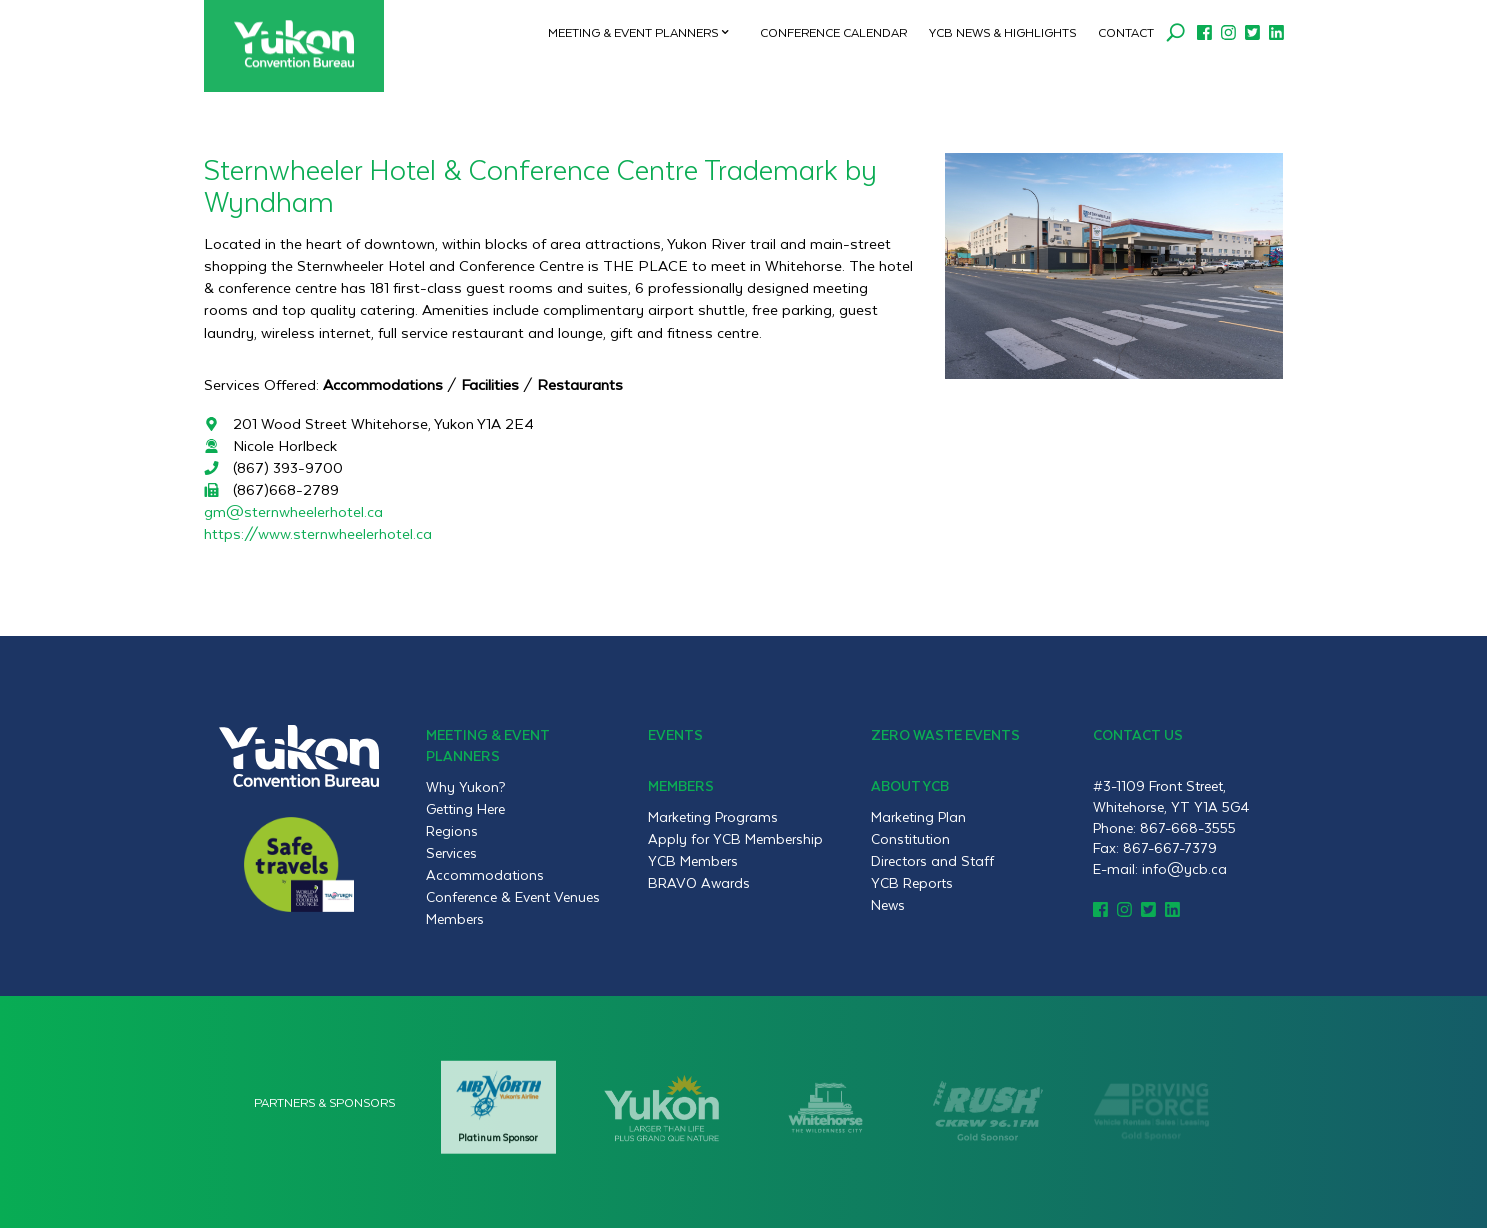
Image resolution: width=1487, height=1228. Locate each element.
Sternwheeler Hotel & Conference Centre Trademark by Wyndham (540, 184)
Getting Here (465, 809)
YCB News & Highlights (1002, 32)
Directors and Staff (932, 861)
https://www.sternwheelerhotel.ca (318, 533)
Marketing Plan (918, 817)
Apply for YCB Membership (735, 839)
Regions (452, 831)
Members (455, 919)
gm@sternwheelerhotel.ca (293, 511)
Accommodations (485, 875)
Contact (1126, 32)
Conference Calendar (833, 32)
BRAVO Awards (699, 883)
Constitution (910, 839)
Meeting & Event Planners (633, 32)
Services (451, 853)
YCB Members (693, 861)
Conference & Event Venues (513, 897)
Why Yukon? (466, 787)
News (888, 905)
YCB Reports (912, 883)
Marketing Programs (713, 817)
